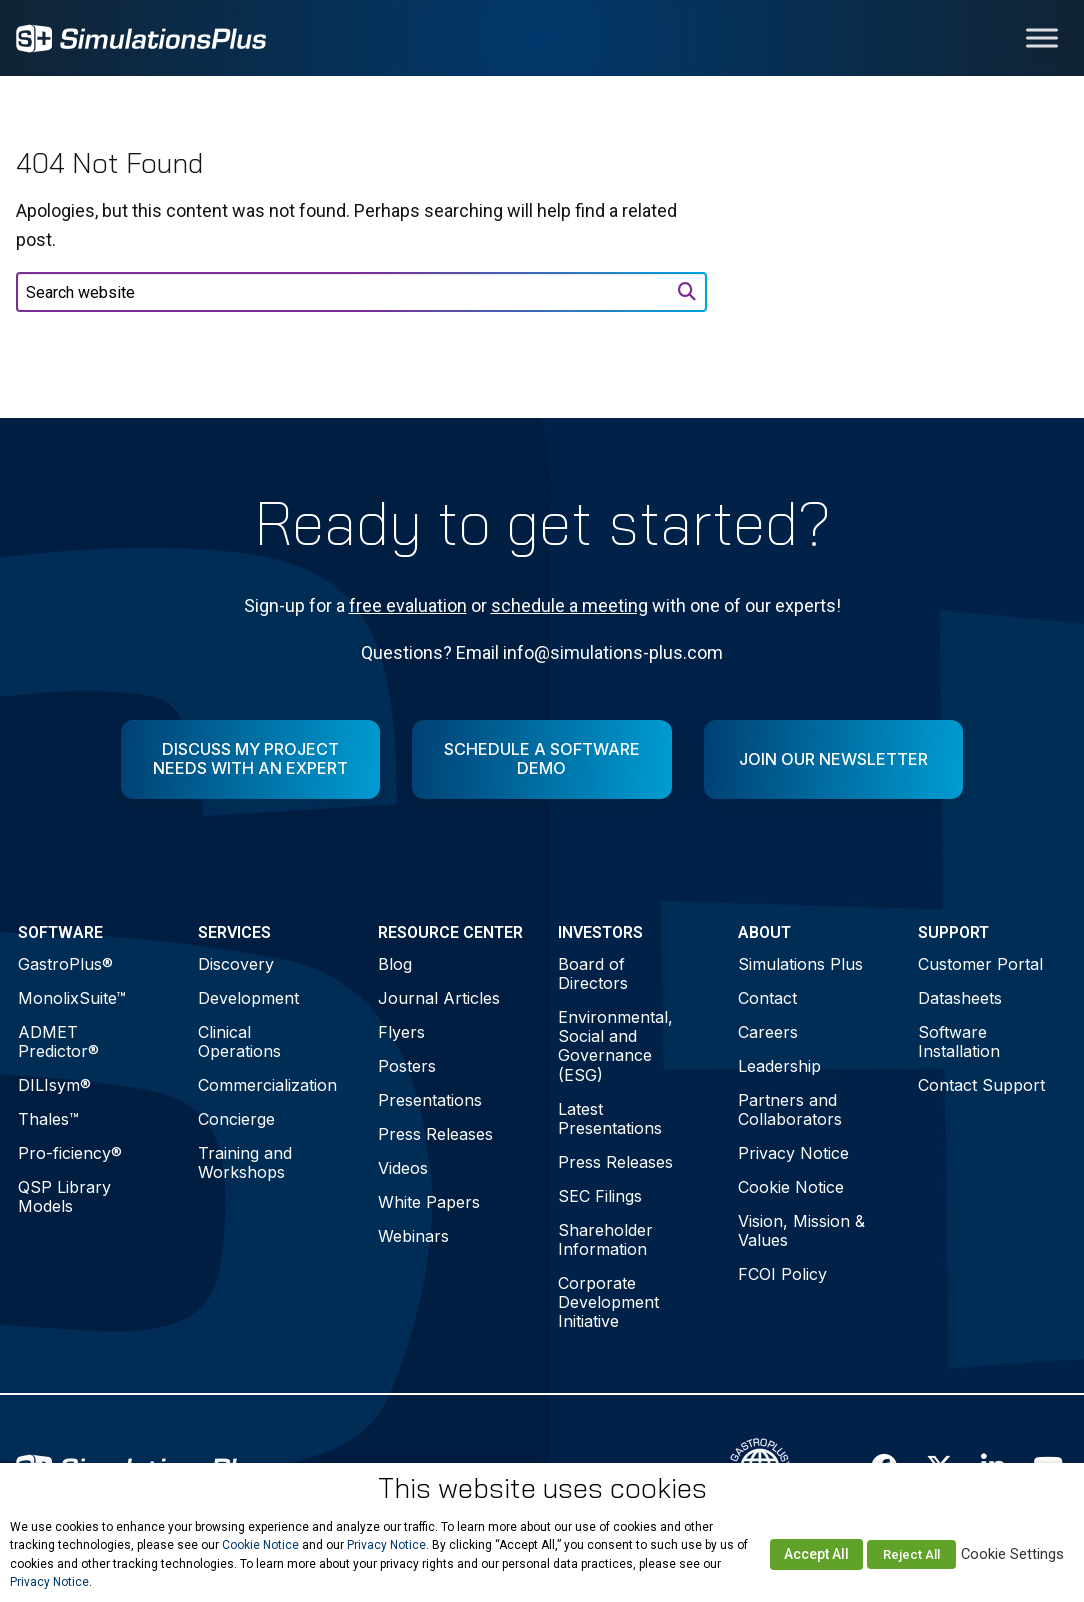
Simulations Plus (800, 964)
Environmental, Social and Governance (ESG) (615, 1046)
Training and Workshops (245, 1162)
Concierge (236, 1119)
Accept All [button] (816, 1554)
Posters (407, 1066)
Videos (403, 1168)
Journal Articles (439, 998)
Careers (768, 1032)
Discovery (236, 964)
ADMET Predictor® (58, 1041)
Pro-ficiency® (70, 1153)
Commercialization (267, 1085)
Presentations (430, 1100)
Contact (767, 998)
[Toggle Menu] (1042, 37)
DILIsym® (54, 1085)
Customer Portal (980, 964)
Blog (395, 964)
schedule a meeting (569, 605)
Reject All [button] (911, 1554)
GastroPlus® (65, 964)
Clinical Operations (239, 1041)
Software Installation (959, 1041)
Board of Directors (593, 973)
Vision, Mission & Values (801, 1230)
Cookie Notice (791, 1187)
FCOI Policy (782, 1274)
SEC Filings (600, 1196)
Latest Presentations (610, 1118)
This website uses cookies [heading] (542, 1488)
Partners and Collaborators (790, 1109)
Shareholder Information (605, 1239)
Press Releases (435, 1134)
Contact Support (981, 1085)
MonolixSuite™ (72, 998)
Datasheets (960, 998)
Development (248, 998)
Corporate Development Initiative (608, 1302)
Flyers (401, 1032)
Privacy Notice (793, 1153)
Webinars (413, 1236)
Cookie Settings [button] (1012, 1554)
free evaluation (408, 605)
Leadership (779, 1066)
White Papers (429, 1202)
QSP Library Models (64, 1196)
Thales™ (48, 1119)
